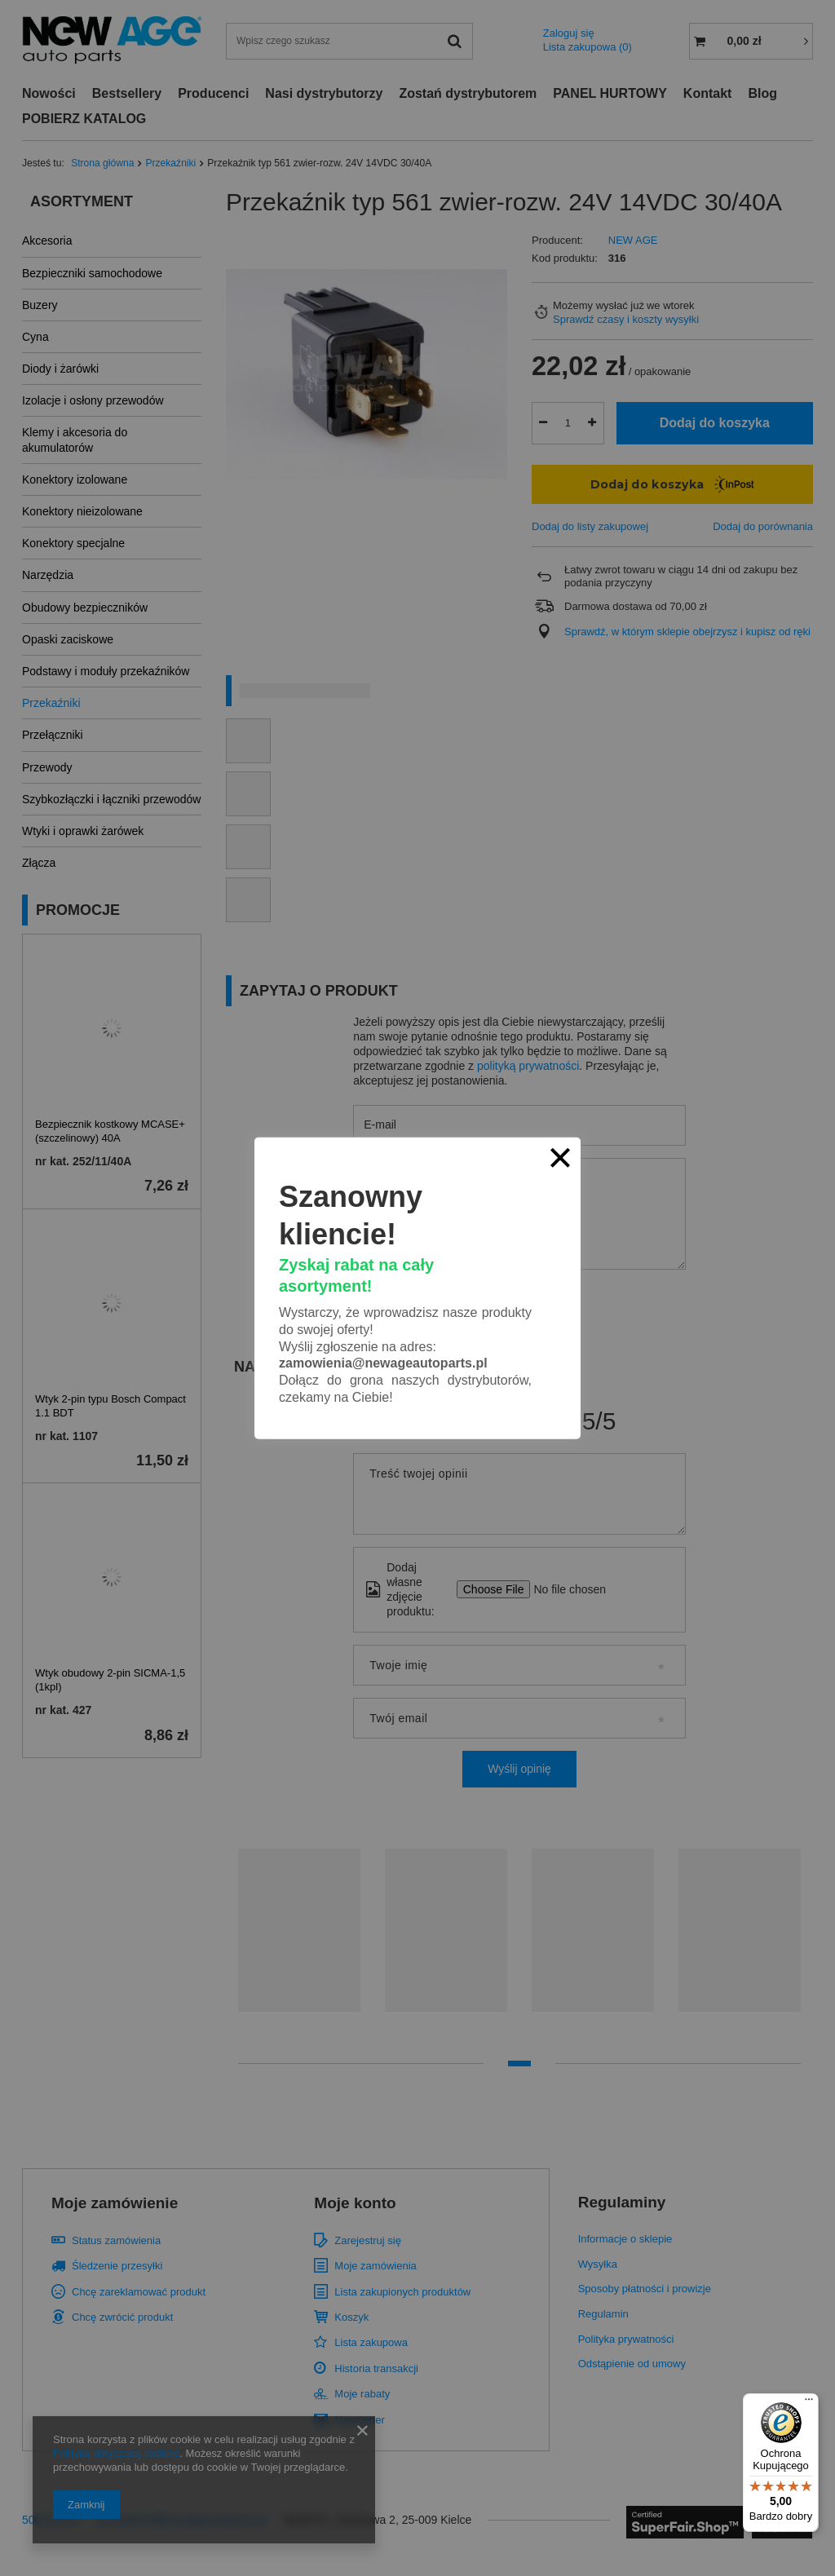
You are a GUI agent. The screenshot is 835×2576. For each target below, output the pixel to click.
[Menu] (809, 2403)
